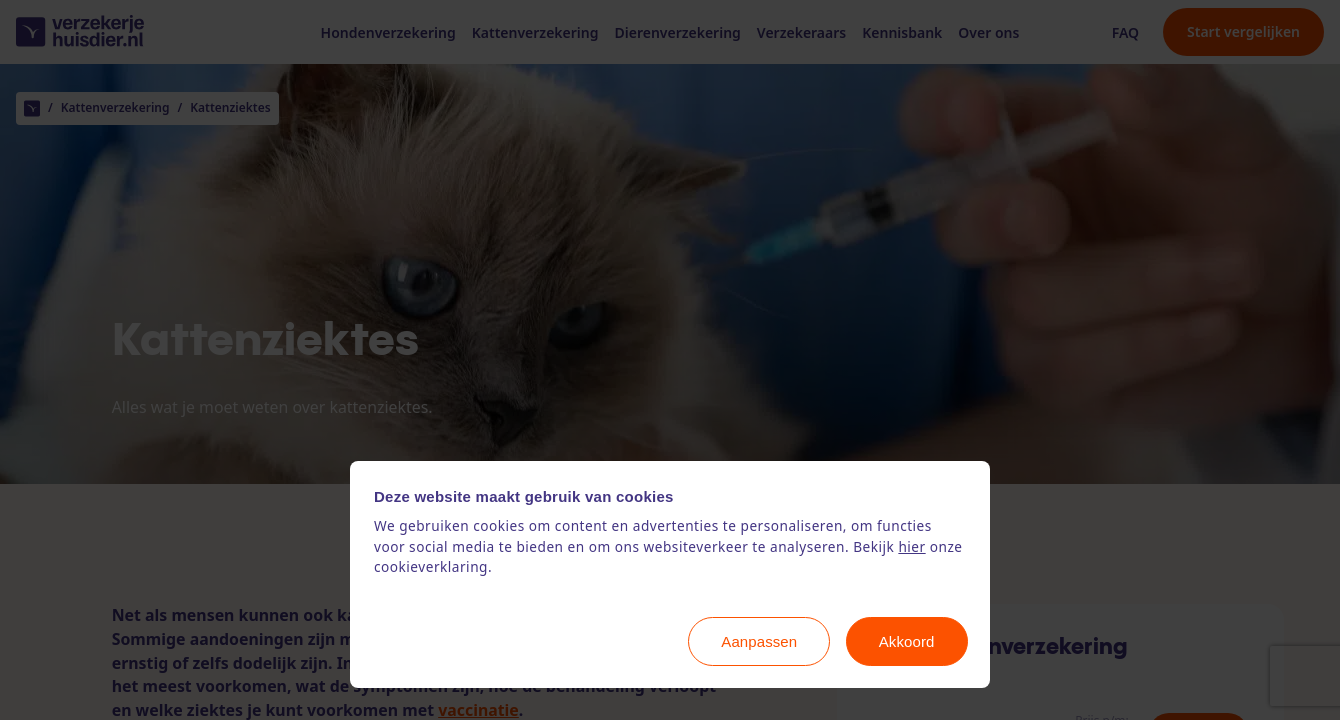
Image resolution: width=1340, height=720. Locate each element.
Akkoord (907, 641)
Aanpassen (759, 641)
